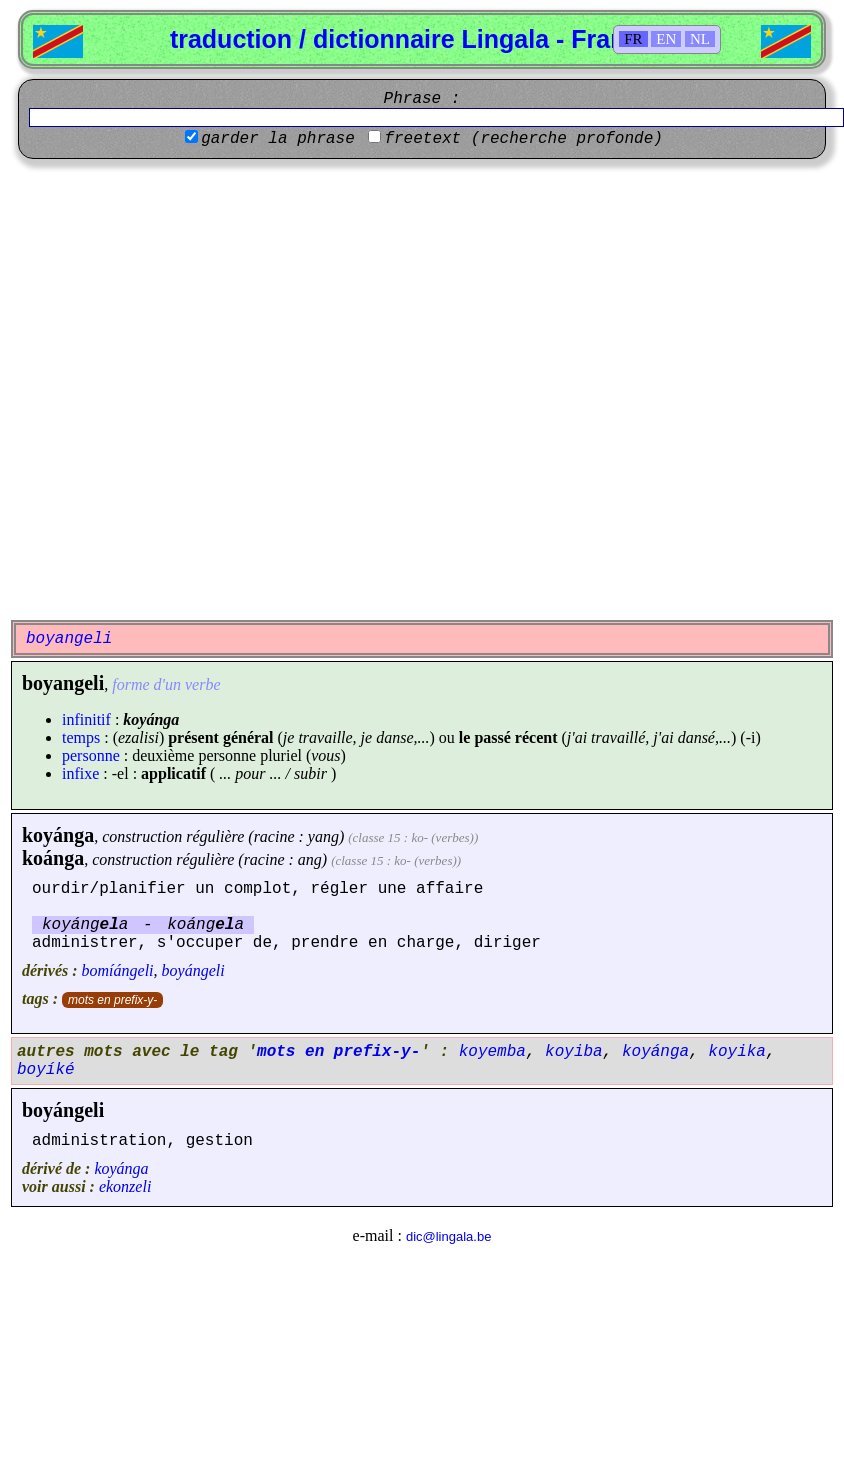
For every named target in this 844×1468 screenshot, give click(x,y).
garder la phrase (278, 139)
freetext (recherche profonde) (523, 139)
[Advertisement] (215, 389)
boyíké (46, 1070)
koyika (737, 1052)
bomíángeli (118, 970)
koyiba (574, 1052)
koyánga (58, 835)
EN (666, 39)
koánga (53, 858)
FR (633, 39)
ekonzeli (125, 1186)
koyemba (492, 1052)
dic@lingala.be (448, 1236)
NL (700, 39)
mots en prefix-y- (112, 1000)
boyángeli (193, 970)
